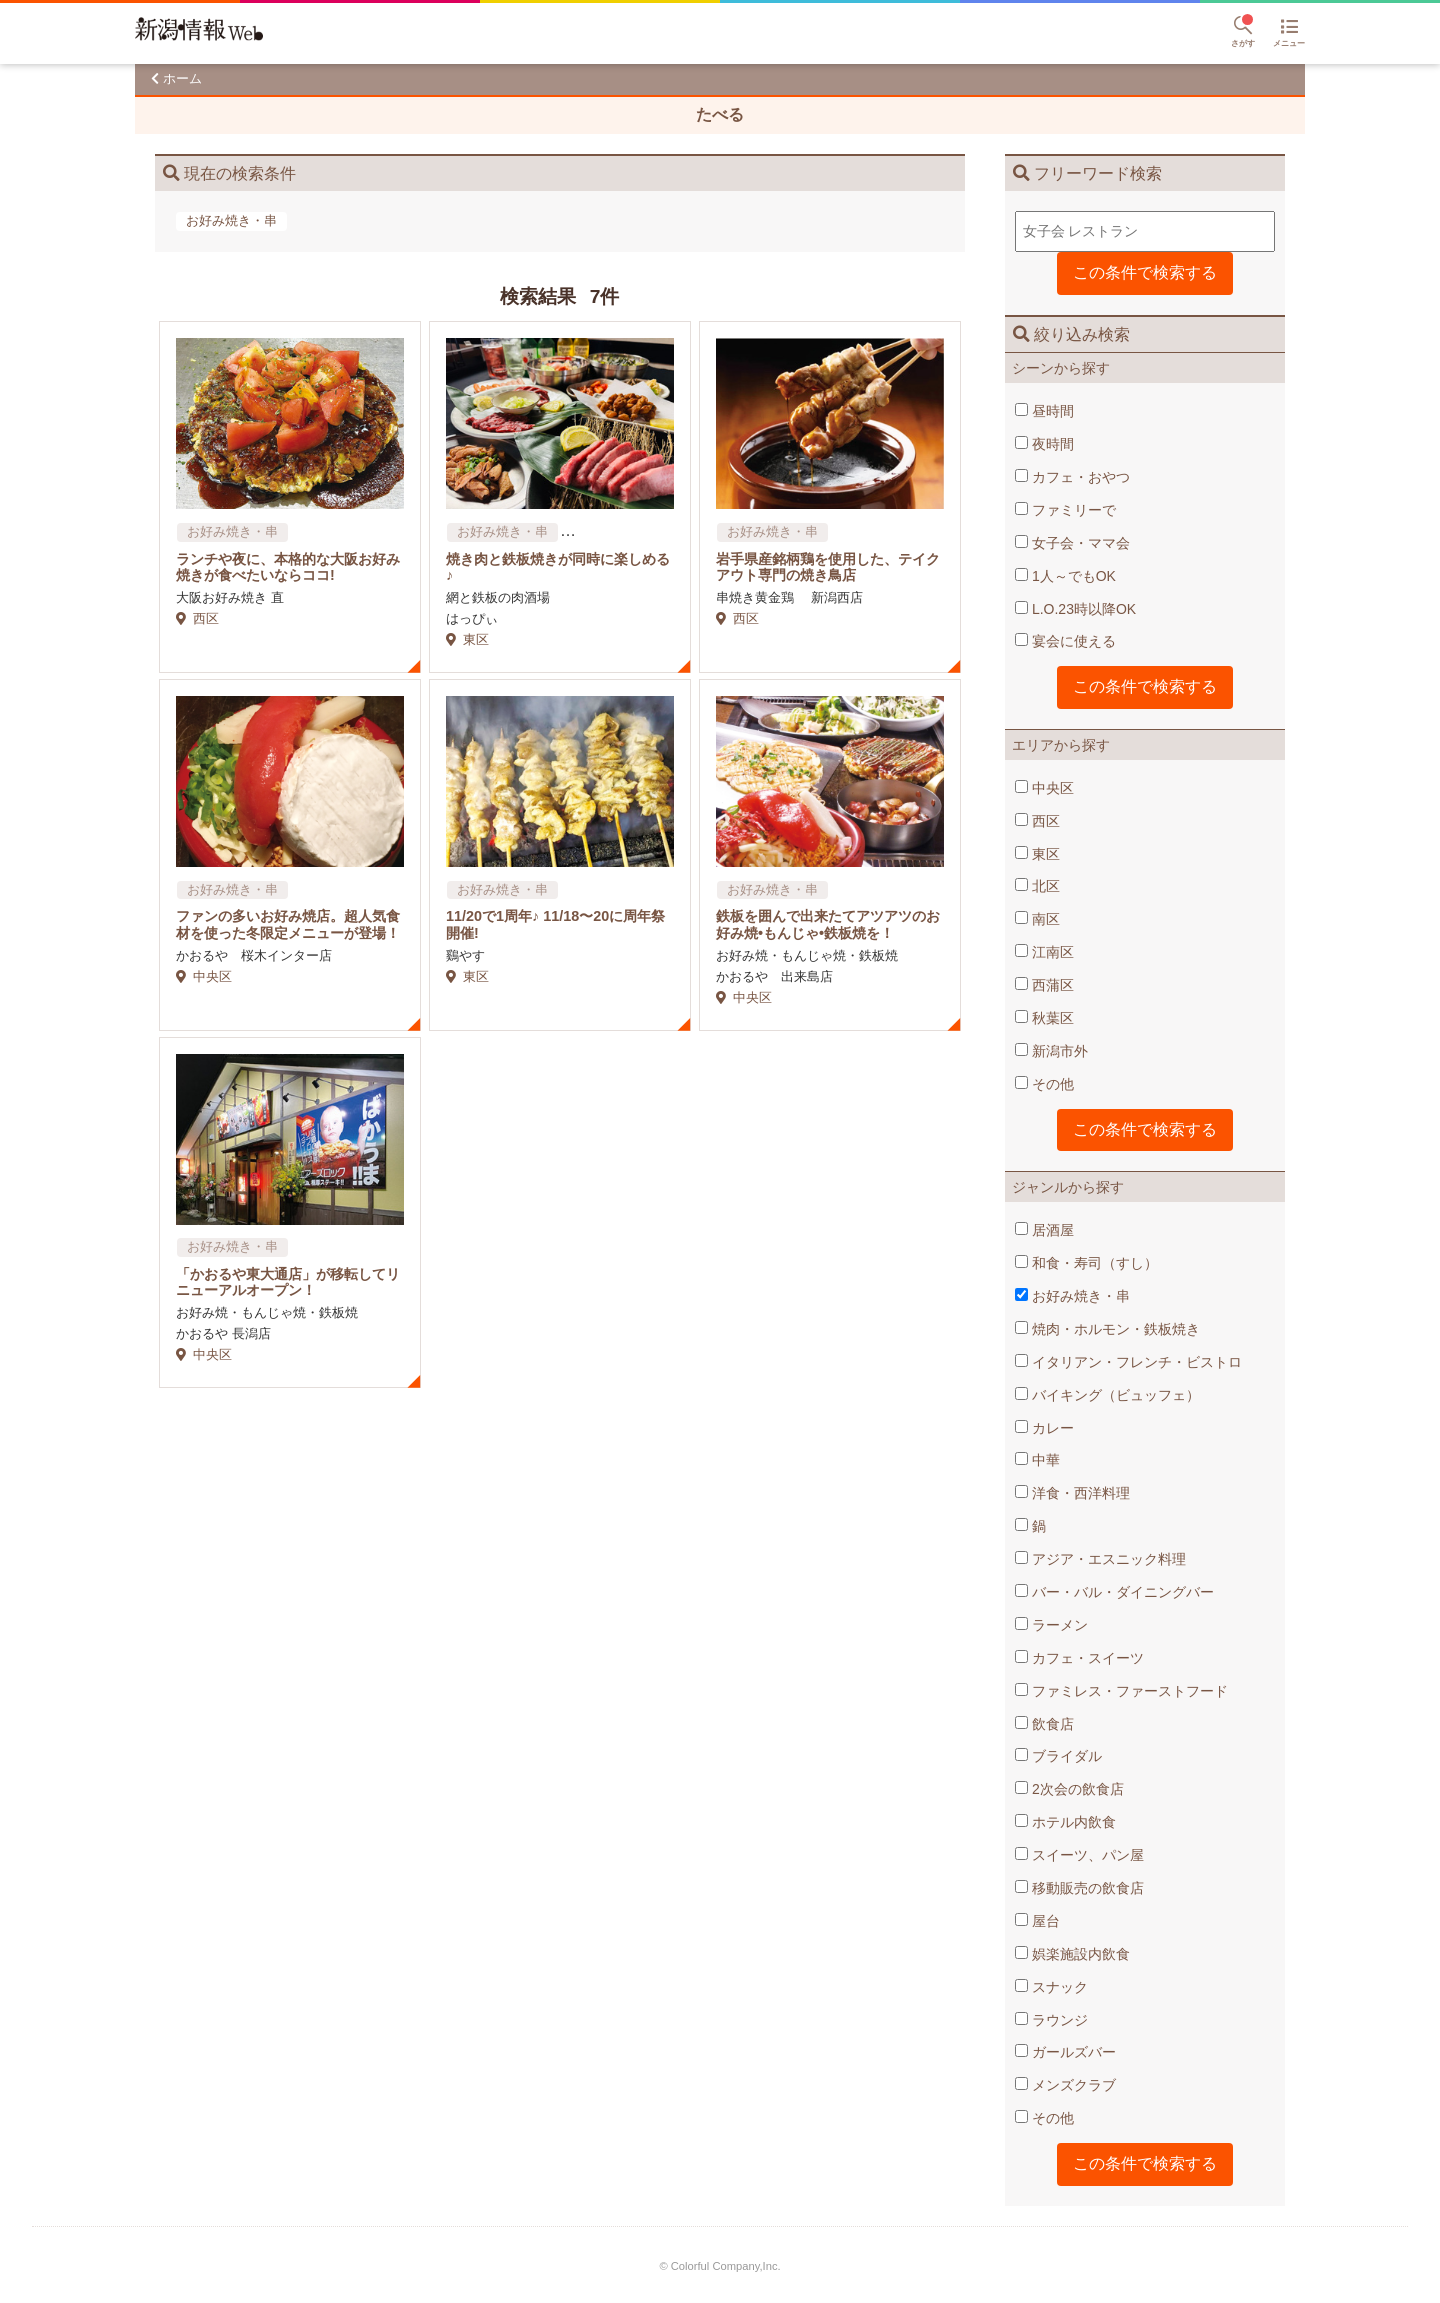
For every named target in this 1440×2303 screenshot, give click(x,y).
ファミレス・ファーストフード (1121, 1691)
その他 (1044, 1084)
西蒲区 (1044, 985)
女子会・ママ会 (1072, 543)
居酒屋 (1044, 1230)
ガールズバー (1065, 2052)
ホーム (182, 78)
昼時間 (1044, 411)
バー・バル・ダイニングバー (1114, 1592)
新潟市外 (1051, 1051)
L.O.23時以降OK (1075, 609)
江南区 (1044, 952)
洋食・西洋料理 (1072, 1493)
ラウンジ (1051, 2020)
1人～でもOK (1065, 576)
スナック (1051, 1987)
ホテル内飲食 (1065, 1822)
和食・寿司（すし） (1086, 1263)
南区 (1037, 919)
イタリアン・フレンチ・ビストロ (1128, 1362)
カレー (1044, 1428)
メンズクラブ (1065, 2085)
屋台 (1037, 1921)
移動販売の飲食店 (1079, 1888)
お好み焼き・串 (1072, 1296)
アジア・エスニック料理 (1100, 1559)
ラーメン (1051, 1625)
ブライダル (1058, 1756)
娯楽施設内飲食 (1072, 1954)
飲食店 (1044, 1724)
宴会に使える (1065, 641)
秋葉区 (1044, 1018)
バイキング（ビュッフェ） (1107, 1395)
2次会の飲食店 (1069, 1789)
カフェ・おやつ (1072, 477)
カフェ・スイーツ (1079, 1658)
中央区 (1044, 788)
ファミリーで (1065, 510)
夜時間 (1044, 444)
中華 (1037, 1460)
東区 (1037, 854)
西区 (1037, 821)
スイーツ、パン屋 (1079, 1855)
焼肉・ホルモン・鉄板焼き (1107, 1329)
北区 (1037, 886)
